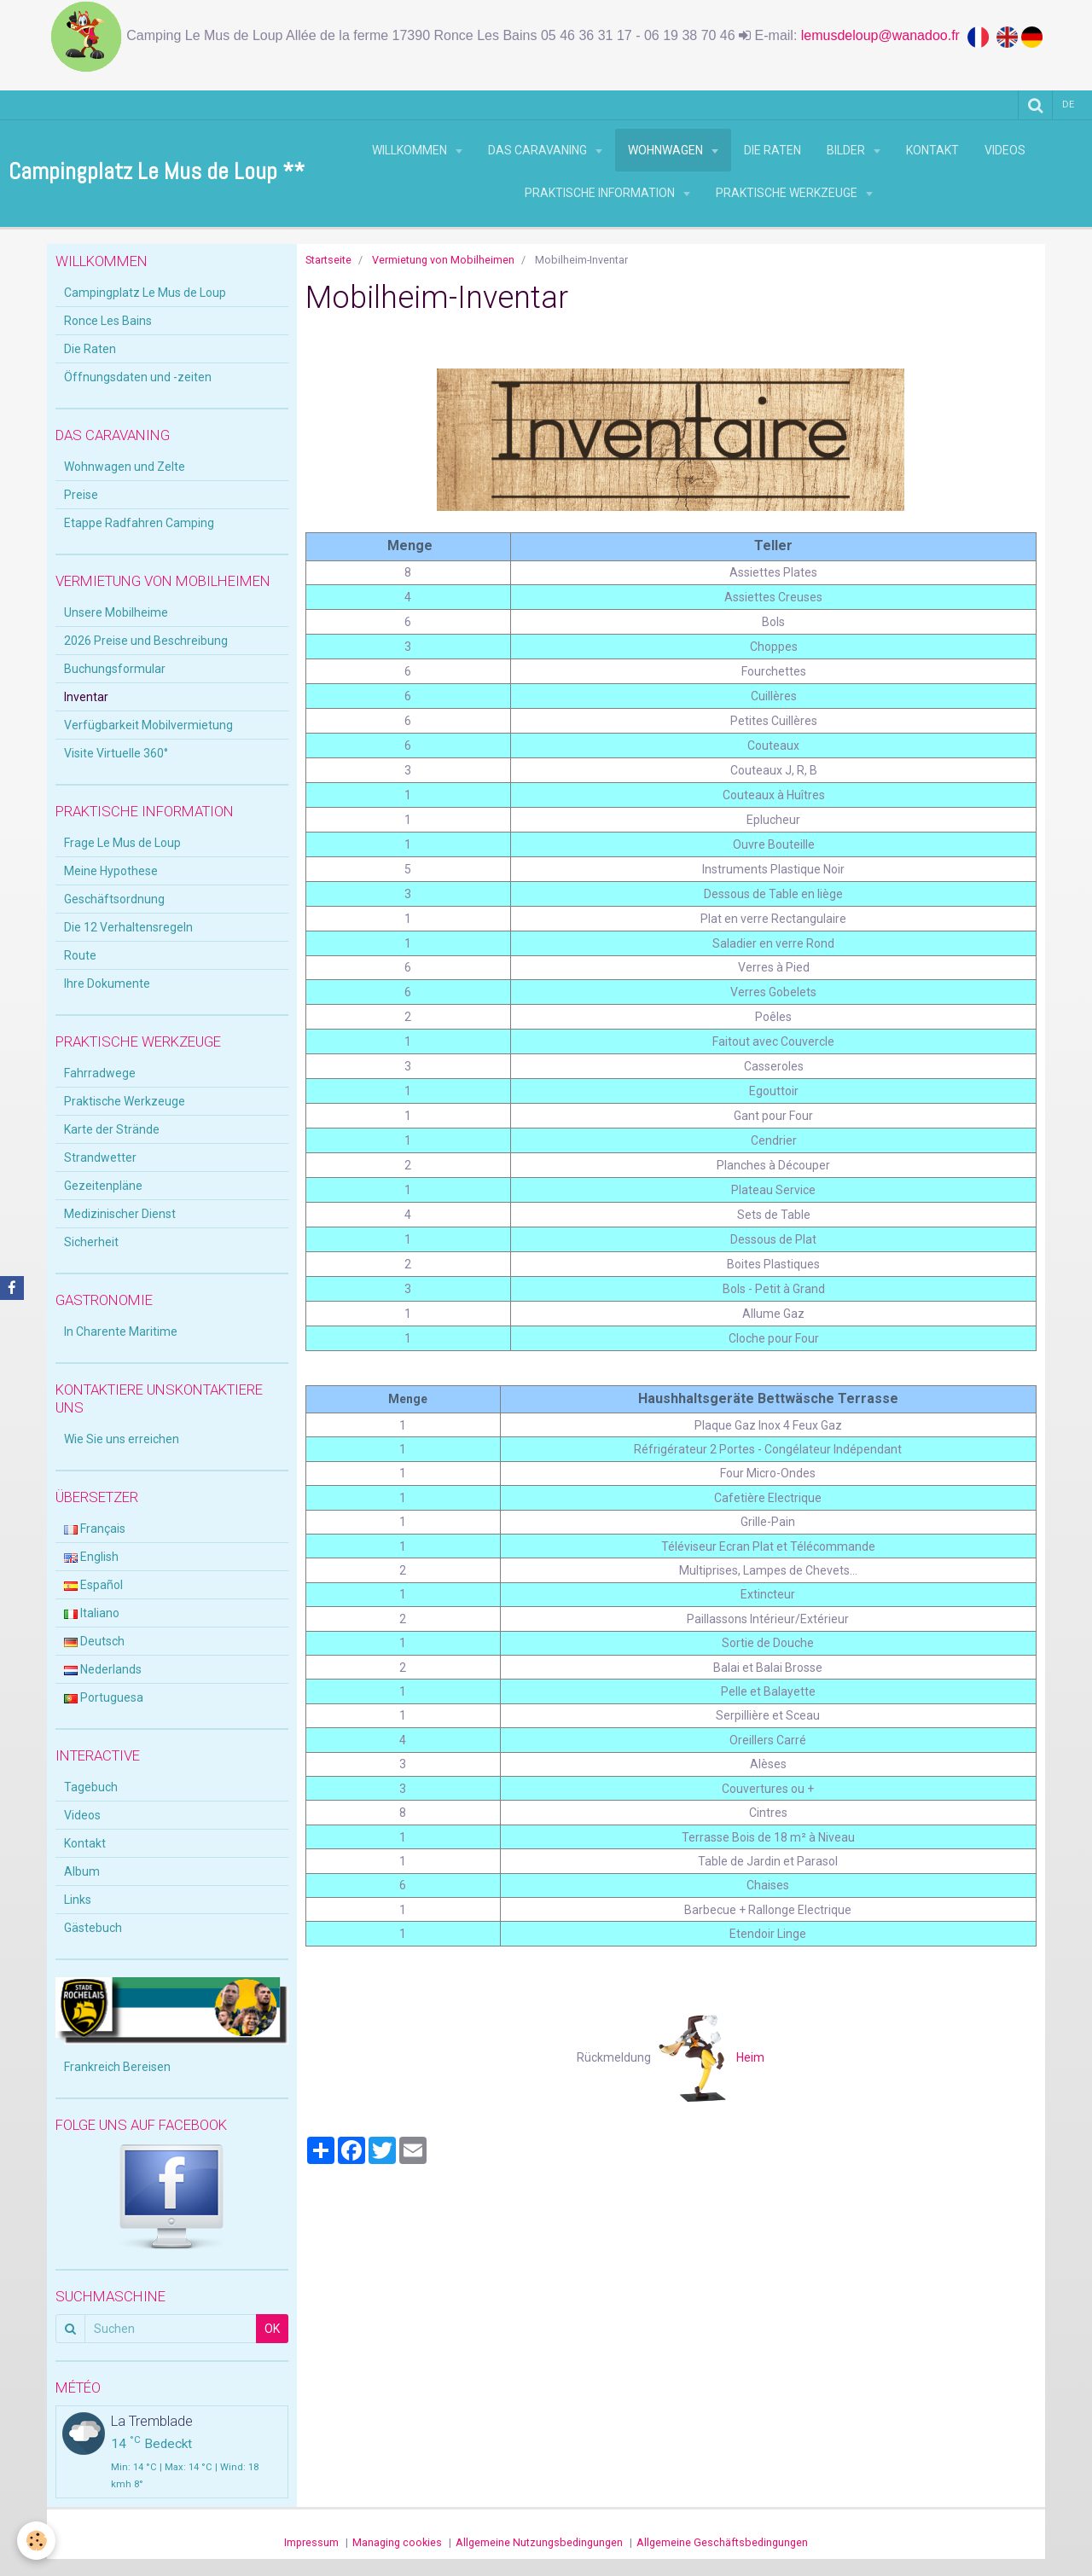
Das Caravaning (539, 150)
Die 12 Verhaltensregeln (128, 927)
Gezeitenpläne (103, 1185)
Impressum (311, 2542)
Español (93, 1585)
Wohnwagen (667, 150)
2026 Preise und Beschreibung (146, 640)
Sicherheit (91, 1242)
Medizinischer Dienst (120, 1214)
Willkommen (411, 150)
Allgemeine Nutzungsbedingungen (539, 2542)
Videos (1005, 150)
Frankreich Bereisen (117, 2067)
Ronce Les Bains (108, 321)
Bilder (847, 150)
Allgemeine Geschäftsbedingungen (722, 2542)
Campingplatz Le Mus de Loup (145, 292)
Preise (81, 495)
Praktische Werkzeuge (788, 193)
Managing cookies (397, 2542)
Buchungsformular (115, 669)
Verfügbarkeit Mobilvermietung (148, 725)
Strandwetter (100, 1157)
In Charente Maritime (120, 1331)
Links (77, 1899)
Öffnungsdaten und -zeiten (138, 377)
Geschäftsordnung (114, 899)
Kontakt (932, 150)
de (1068, 104)
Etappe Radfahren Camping (139, 523)
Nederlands (103, 1669)
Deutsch (94, 1641)
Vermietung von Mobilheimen (443, 259)
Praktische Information (601, 193)
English (91, 1557)
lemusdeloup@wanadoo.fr (884, 35)
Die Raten (772, 150)
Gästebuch (93, 1928)
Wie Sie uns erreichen (121, 1439)
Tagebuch (91, 1787)
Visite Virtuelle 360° (116, 753)
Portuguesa (103, 1697)
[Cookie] (36, 2540)
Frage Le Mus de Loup (122, 843)
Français (94, 1528)
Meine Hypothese (111, 871)
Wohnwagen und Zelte (124, 466)
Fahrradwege (100, 1073)
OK (272, 2328)
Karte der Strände (112, 1129)
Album (82, 1871)
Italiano (91, 1613)
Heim (711, 2057)
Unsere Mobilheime (116, 612)
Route (80, 955)
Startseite (328, 259)
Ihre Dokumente (107, 983)
